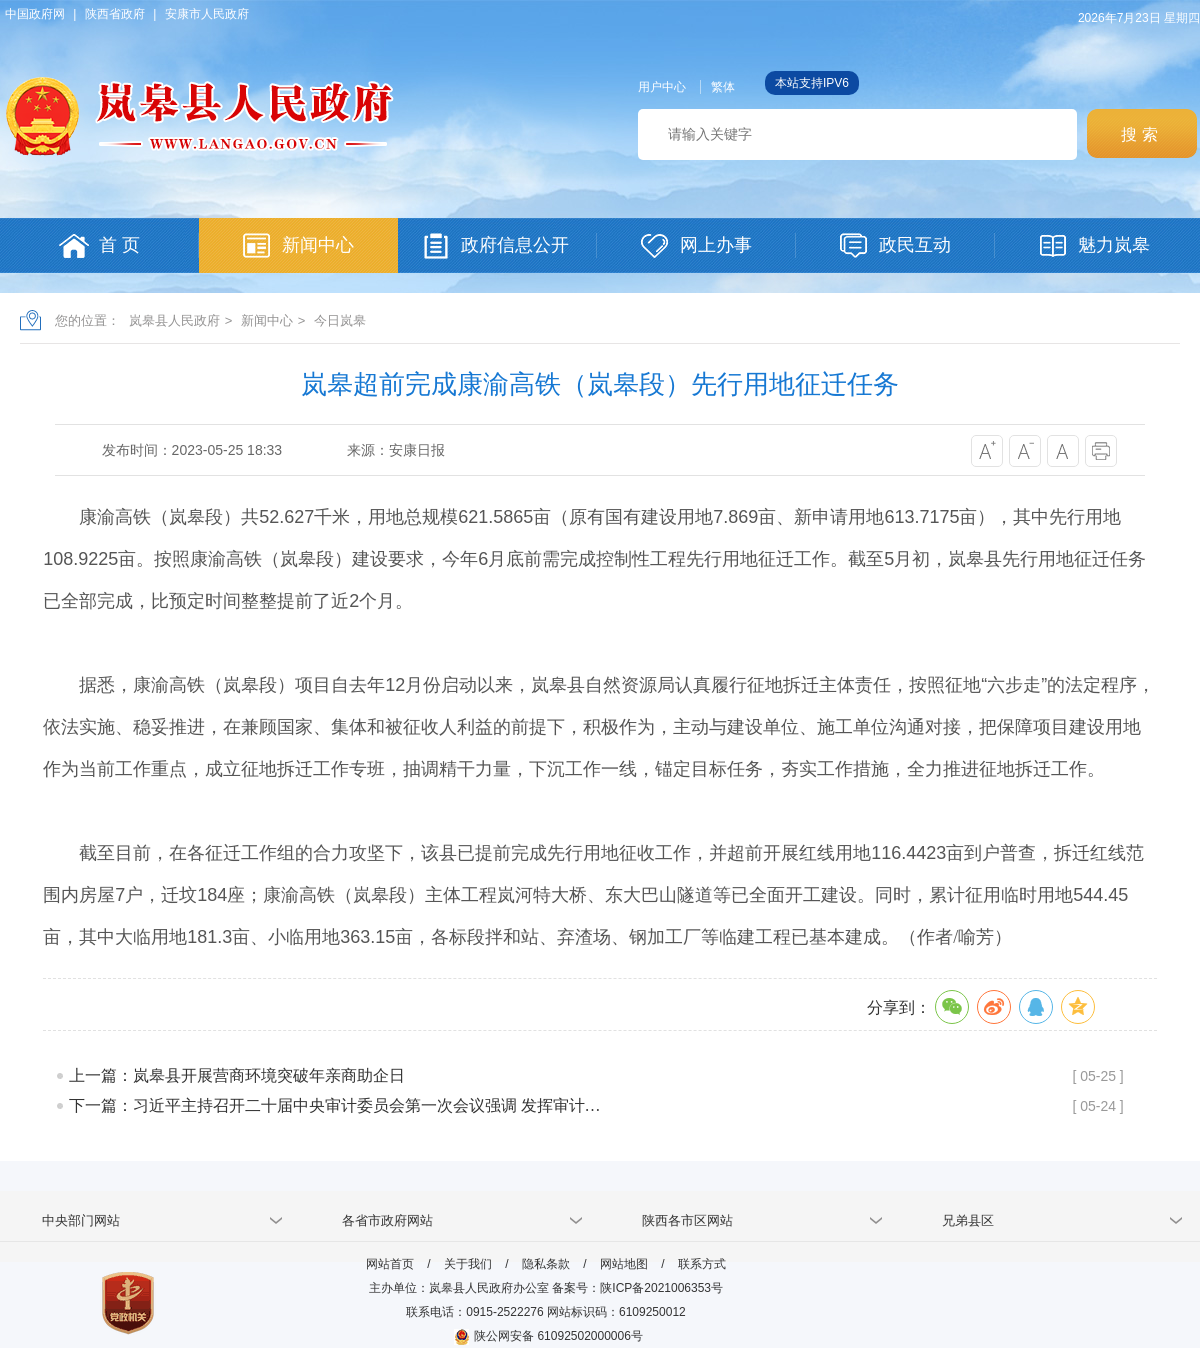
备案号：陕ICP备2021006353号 (637, 1288)
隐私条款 (546, 1264)
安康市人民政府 (207, 14)
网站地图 (624, 1264)
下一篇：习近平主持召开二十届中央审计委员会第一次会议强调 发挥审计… (335, 1105)
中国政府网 (35, 14)
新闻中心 (267, 320)
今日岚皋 (340, 320)
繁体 (723, 87)
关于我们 (468, 1264)
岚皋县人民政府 (174, 320)
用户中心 (662, 87)
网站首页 (390, 1264)
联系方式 (702, 1264)
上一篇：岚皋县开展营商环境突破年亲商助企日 (237, 1075)
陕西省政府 (115, 14)
